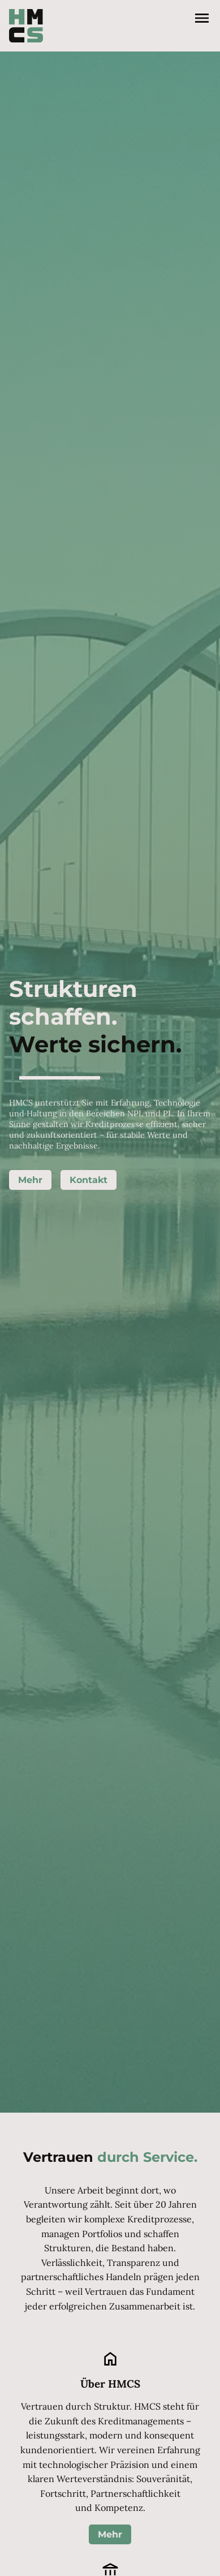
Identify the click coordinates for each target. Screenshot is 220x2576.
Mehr (30, 1180)
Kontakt (88, 1180)
